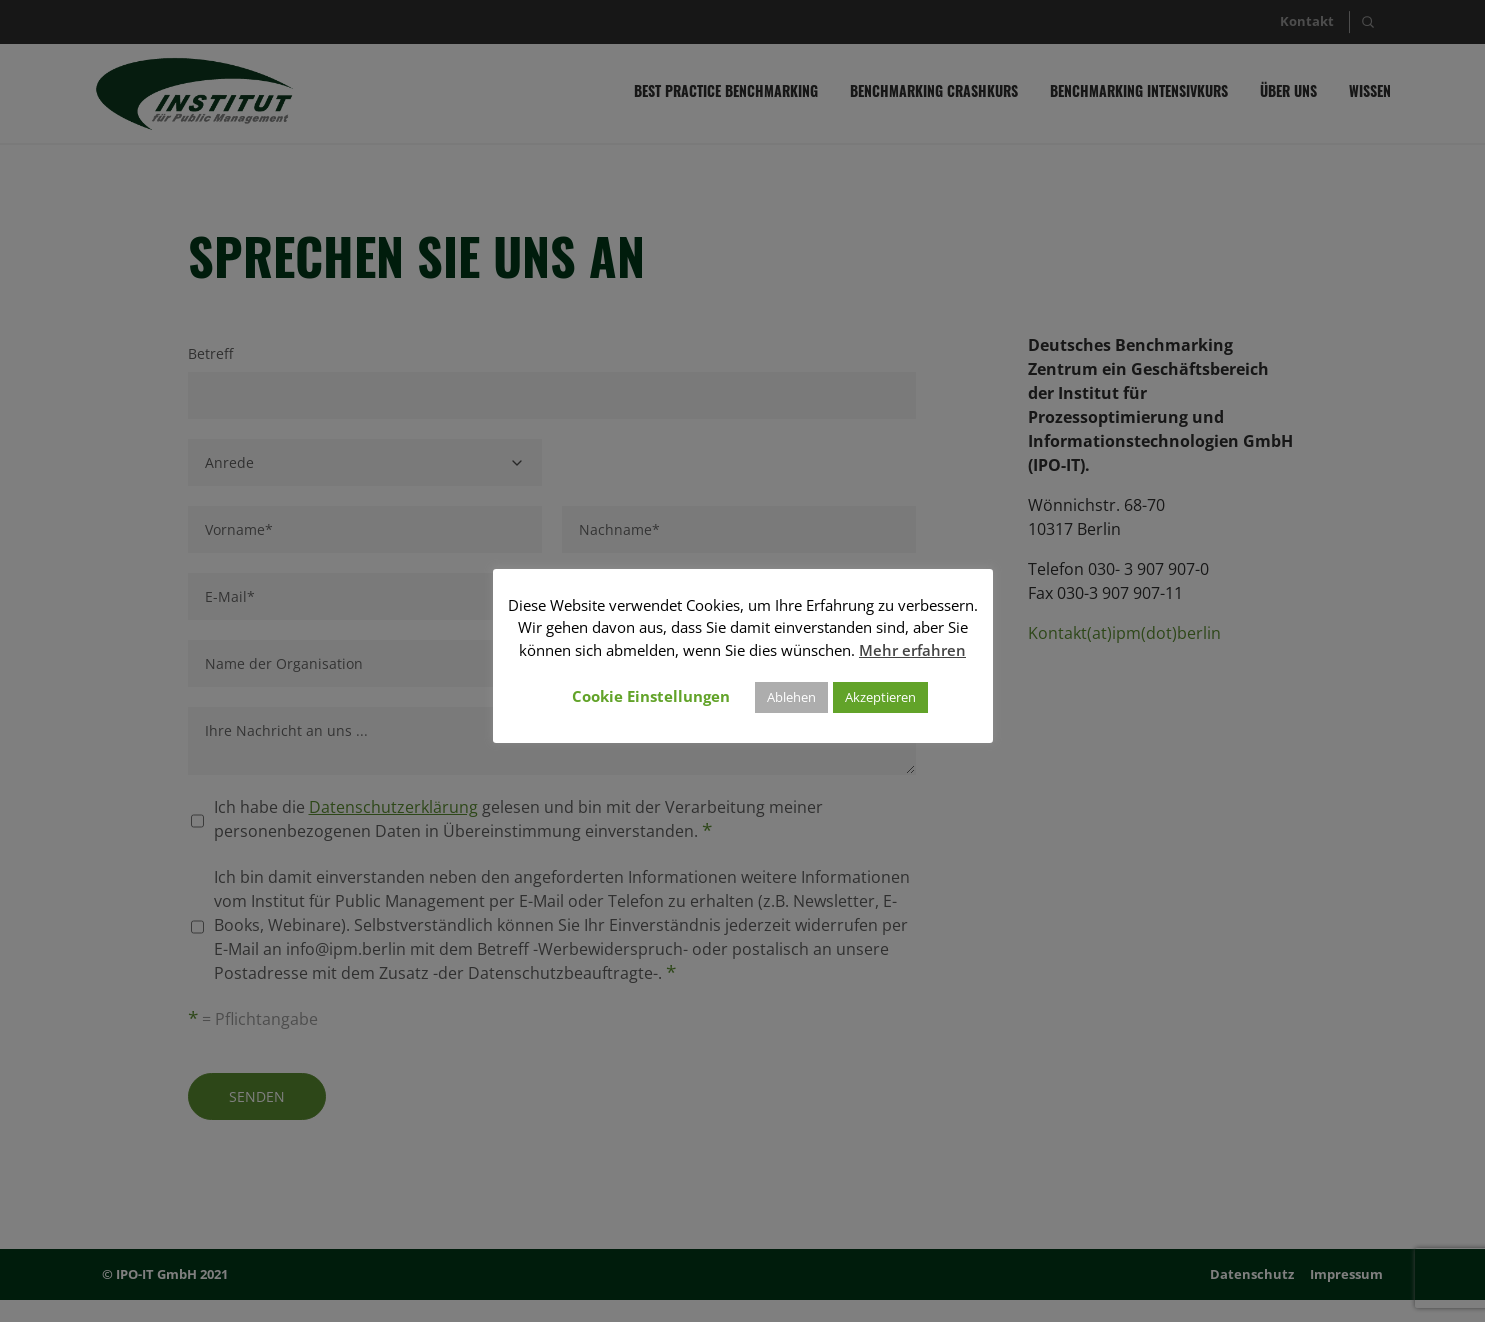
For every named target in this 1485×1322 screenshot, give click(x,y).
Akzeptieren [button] (880, 697)
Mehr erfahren (912, 650)
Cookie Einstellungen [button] (651, 696)
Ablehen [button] (791, 697)
